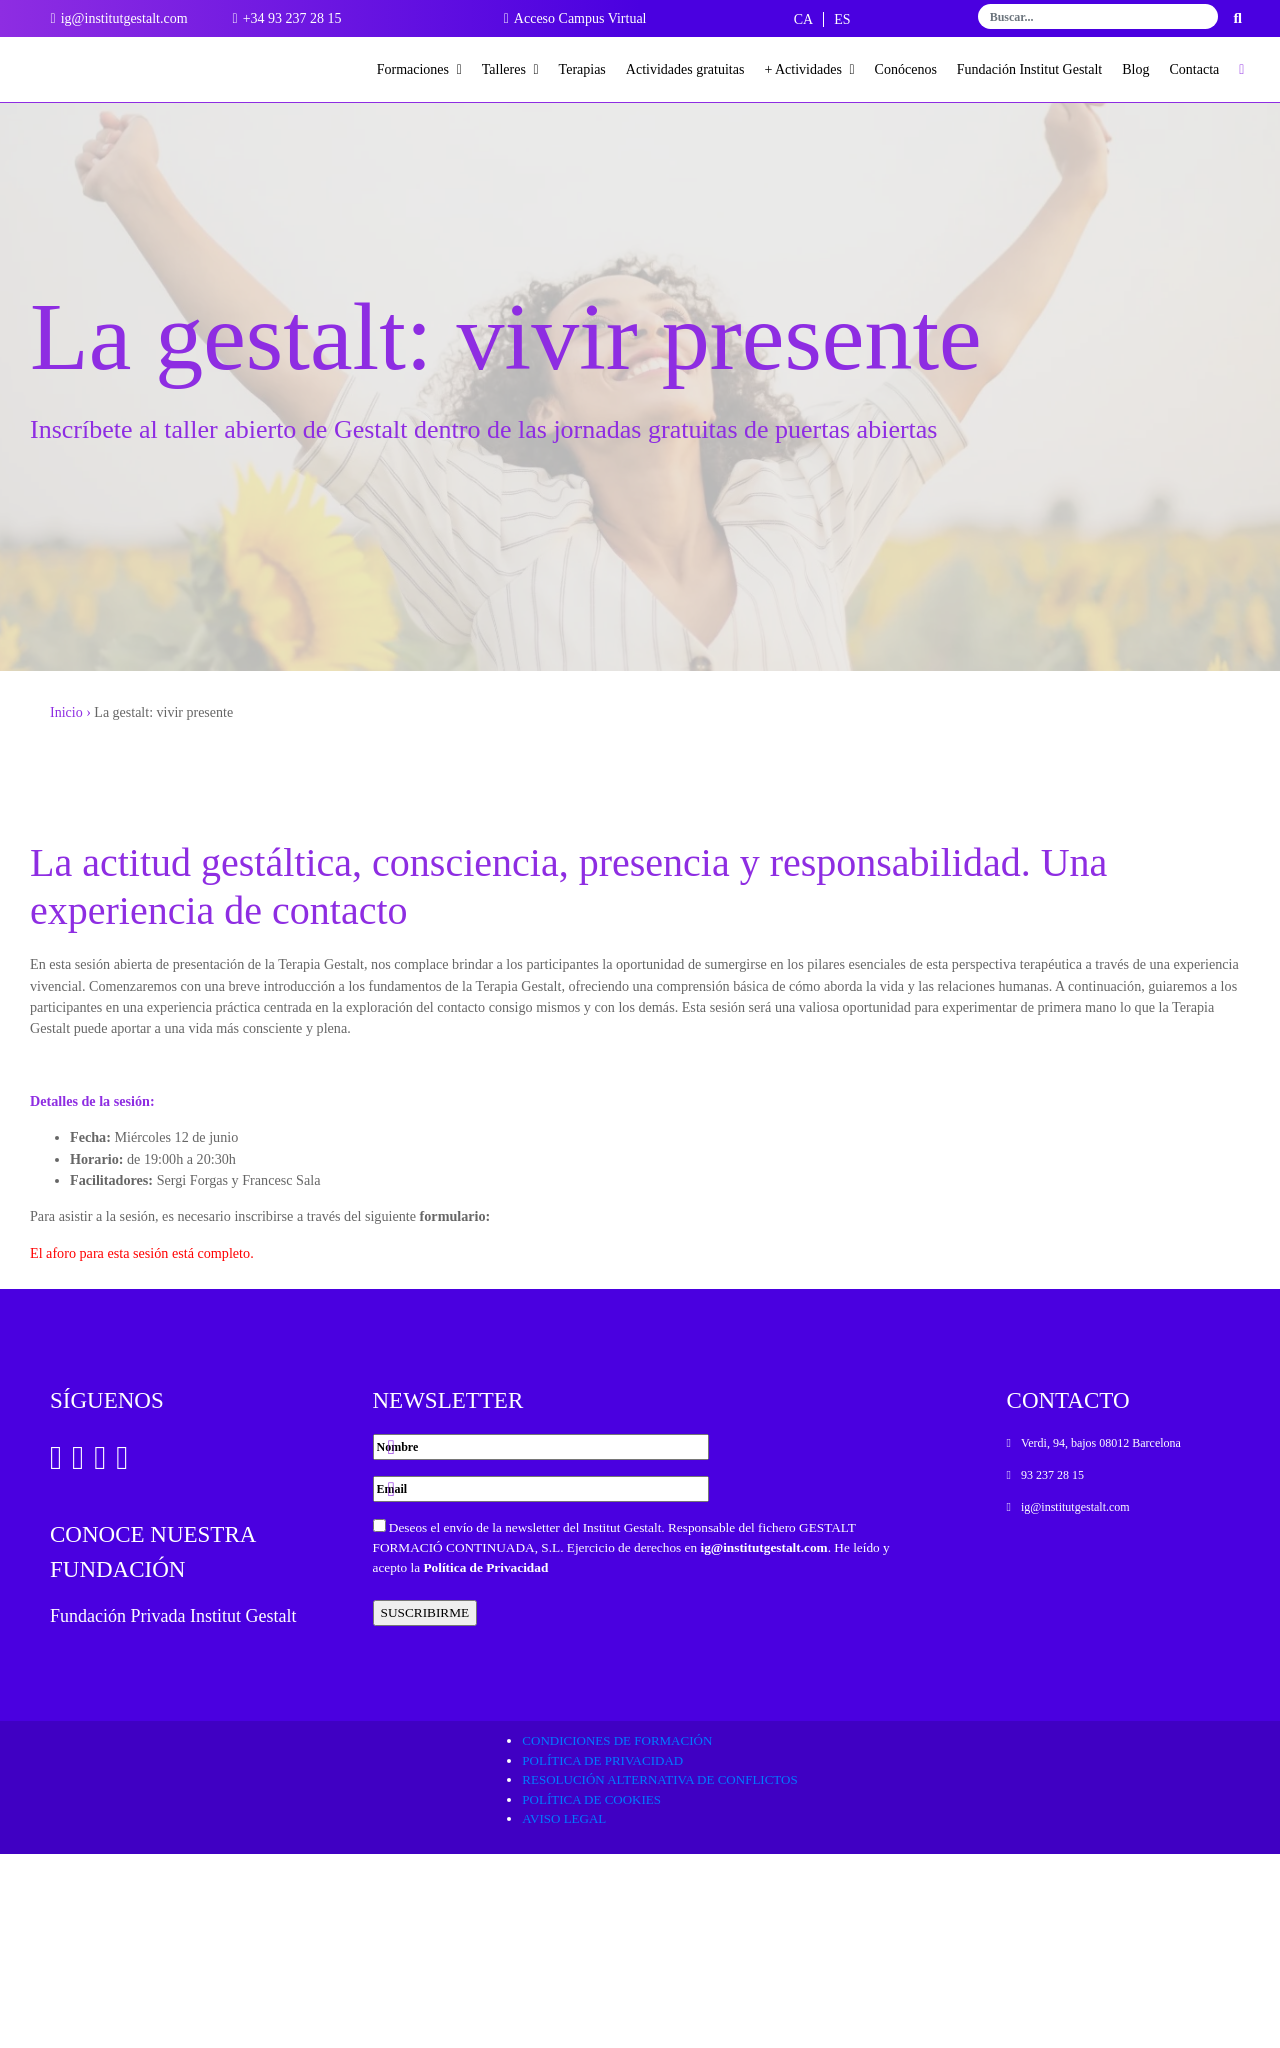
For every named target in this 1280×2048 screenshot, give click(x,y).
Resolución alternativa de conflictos (659, 1973)
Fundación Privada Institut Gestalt (173, 1809)
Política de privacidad (602, 1953)
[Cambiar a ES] (842, 19)
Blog (1135, 69)
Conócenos (906, 69)
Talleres (510, 69)
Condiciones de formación (617, 1934)
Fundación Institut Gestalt (1029, 69)
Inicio (66, 751)
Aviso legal (564, 2012)
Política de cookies (591, 1992)
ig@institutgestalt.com (763, 1740)
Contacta (1195, 69)
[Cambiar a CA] (803, 19)
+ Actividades (809, 69)
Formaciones (419, 69)
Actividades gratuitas (685, 69)
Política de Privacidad (485, 1760)
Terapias (582, 69)
